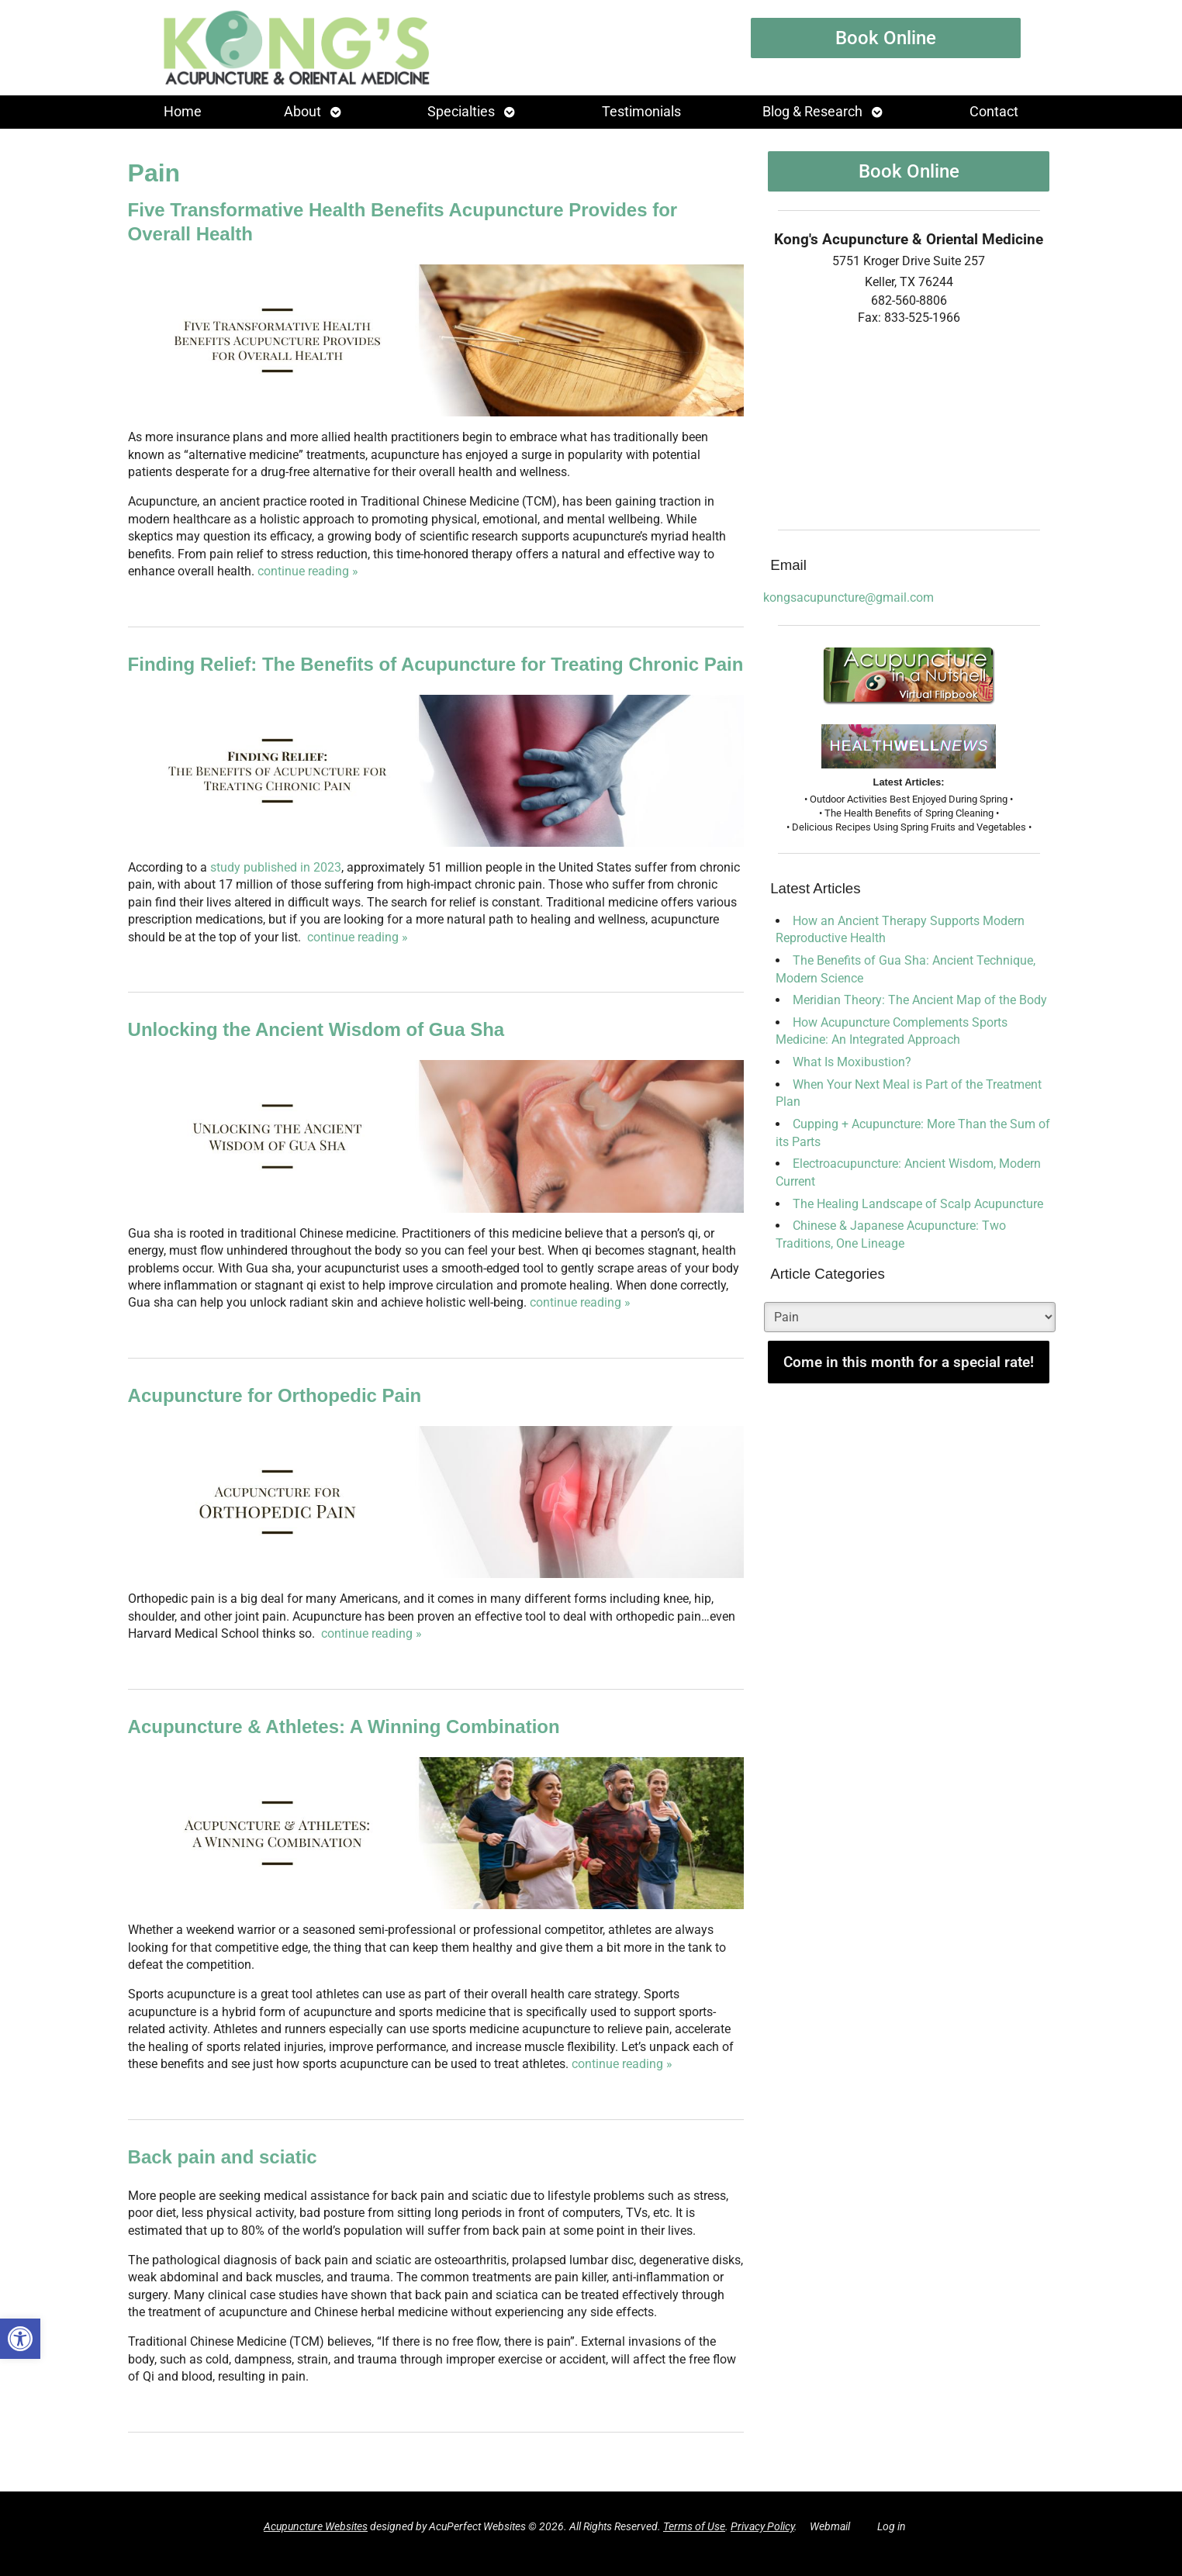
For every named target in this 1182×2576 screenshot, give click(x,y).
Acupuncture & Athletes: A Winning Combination (344, 1726)
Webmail (830, 2526)
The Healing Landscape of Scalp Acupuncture (918, 1203)
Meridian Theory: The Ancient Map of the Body (920, 1000)
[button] (20, 2339)
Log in (891, 2526)
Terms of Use (694, 2526)
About (302, 111)
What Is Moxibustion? (852, 1062)
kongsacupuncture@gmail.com (848, 597)
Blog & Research (812, 111)
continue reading (307, 571)
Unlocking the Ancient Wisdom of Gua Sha (316, 1029)
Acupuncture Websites (316, 2526)
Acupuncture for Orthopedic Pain (275, 1395)
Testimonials (641, 111)
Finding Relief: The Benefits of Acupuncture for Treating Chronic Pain (436, 664)
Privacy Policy (762, 2526)
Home (183, 111)
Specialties (461, 111)
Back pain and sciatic (222, 2156)
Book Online (885, 38)
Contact (993, 111)
